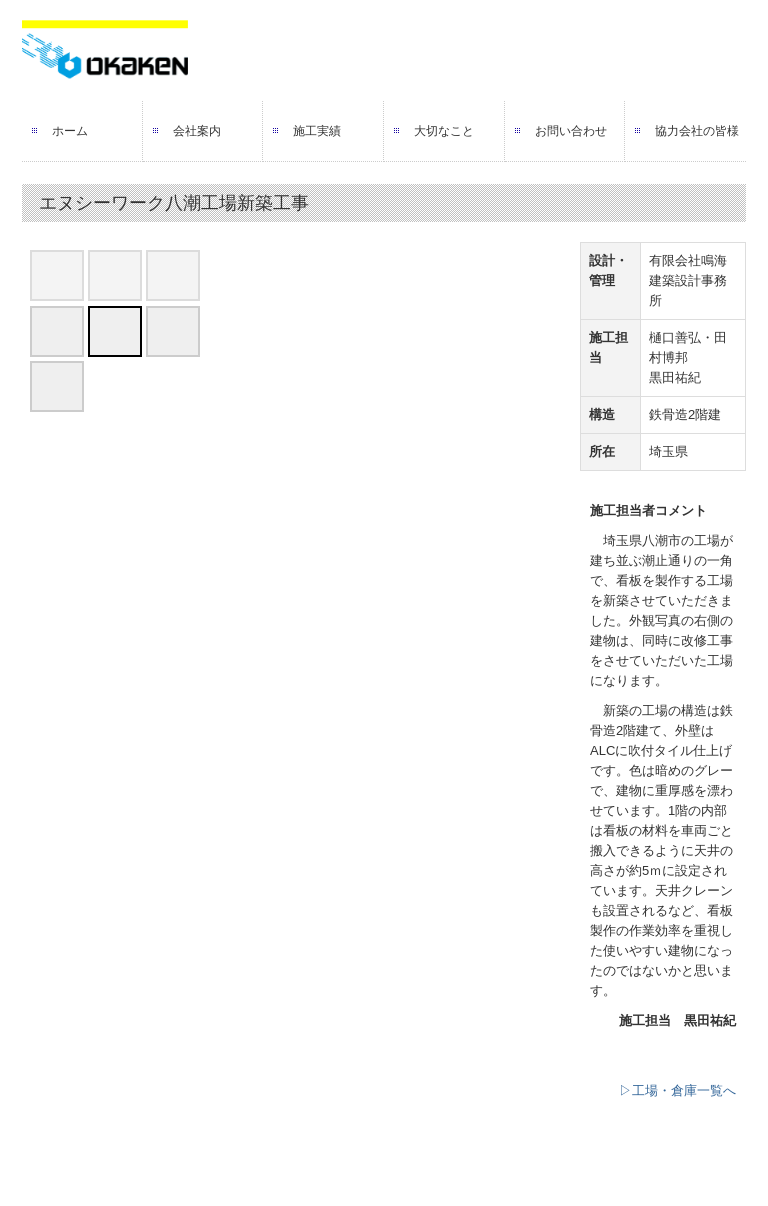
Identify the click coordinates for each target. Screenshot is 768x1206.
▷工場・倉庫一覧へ (677, 1090)
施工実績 (317, 131)
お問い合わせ (571, 131)
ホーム (70, 131)
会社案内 (197, 131)
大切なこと (444, 131)
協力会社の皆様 (697, 131)
